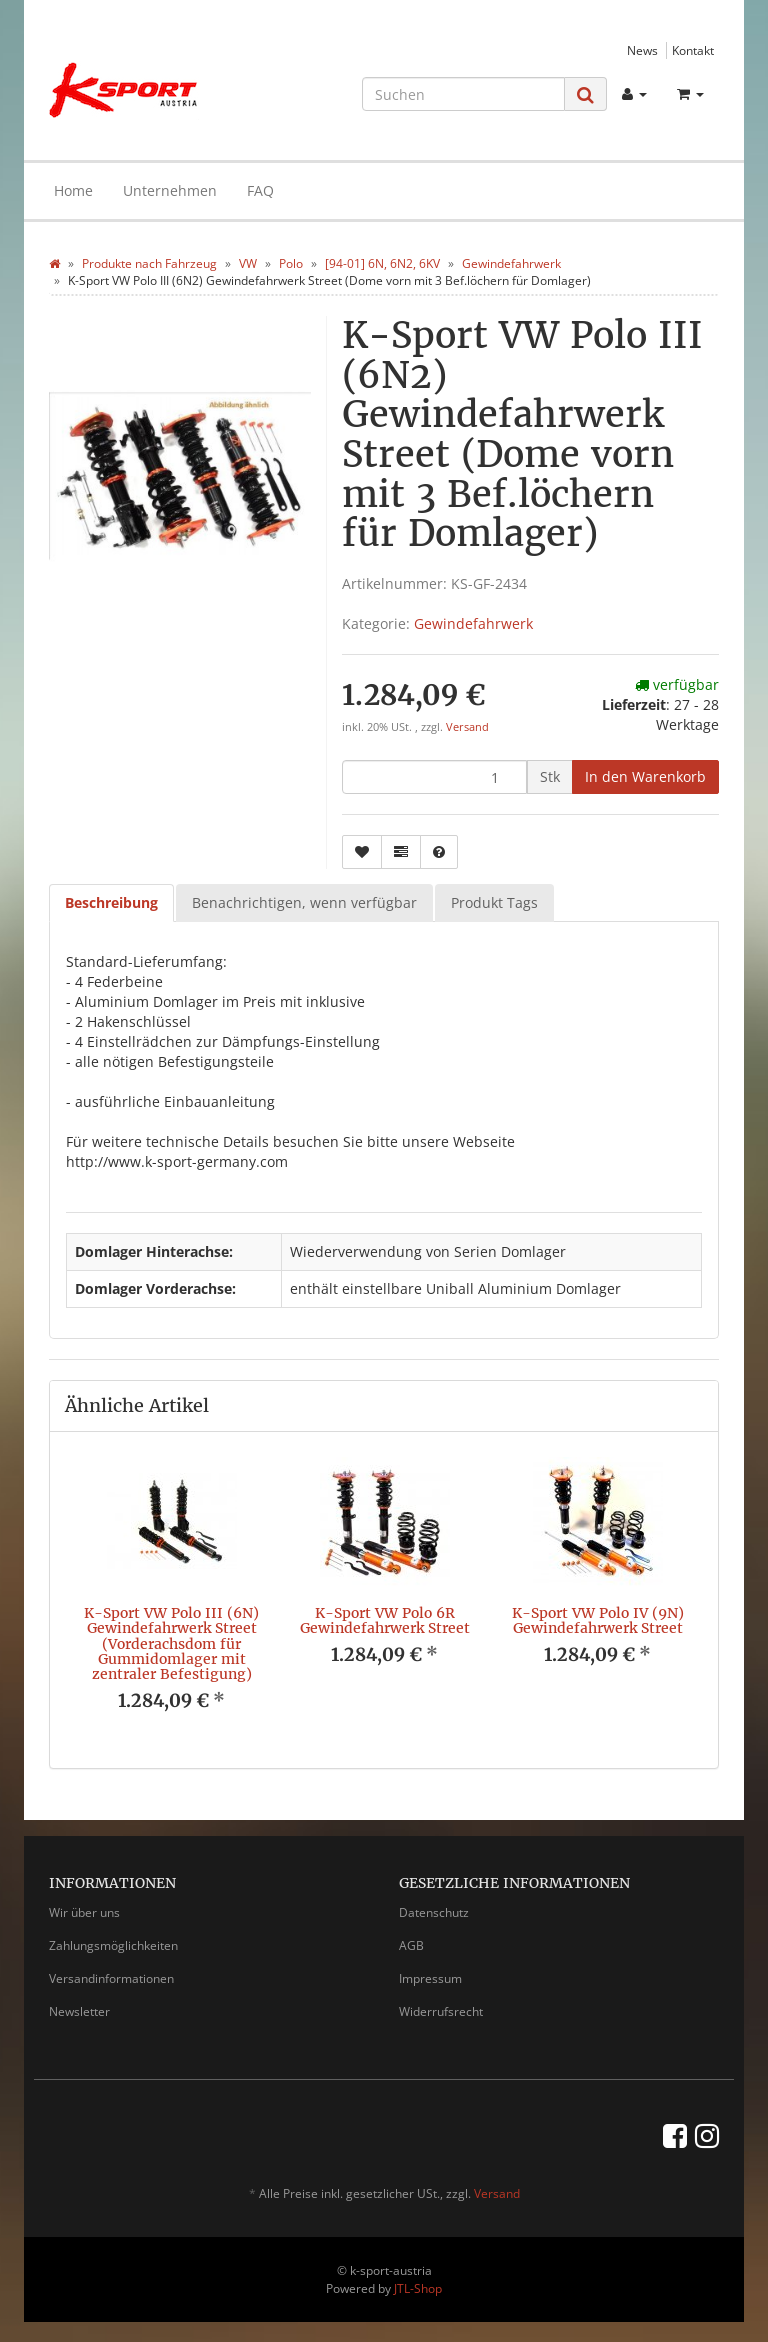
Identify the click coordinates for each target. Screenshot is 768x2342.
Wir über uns (84, 1912)
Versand (467, 727)
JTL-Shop (418, 2288)
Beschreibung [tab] (111, 902)
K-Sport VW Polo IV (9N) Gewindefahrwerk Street (598, 1620)
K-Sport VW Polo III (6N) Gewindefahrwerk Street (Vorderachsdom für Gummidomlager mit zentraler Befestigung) (171, 1644)
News (642, 50)
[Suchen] (463, 94)
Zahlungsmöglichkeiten (113, 1945)
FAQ (260, 190)
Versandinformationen (111, 1978)
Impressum (430, 1978)
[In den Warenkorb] (645, 777)
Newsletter (79, 2011)
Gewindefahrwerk (473, 623)
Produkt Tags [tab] (494, 902)
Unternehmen (170, 190)
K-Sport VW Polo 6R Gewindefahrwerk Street (385, 1620)
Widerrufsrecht (441, 2011)
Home (73, 190)
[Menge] (434, 777)
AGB (411, 1945)
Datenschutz (434, 1912)
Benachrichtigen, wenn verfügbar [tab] (304, 902)
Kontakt (693, 50)
